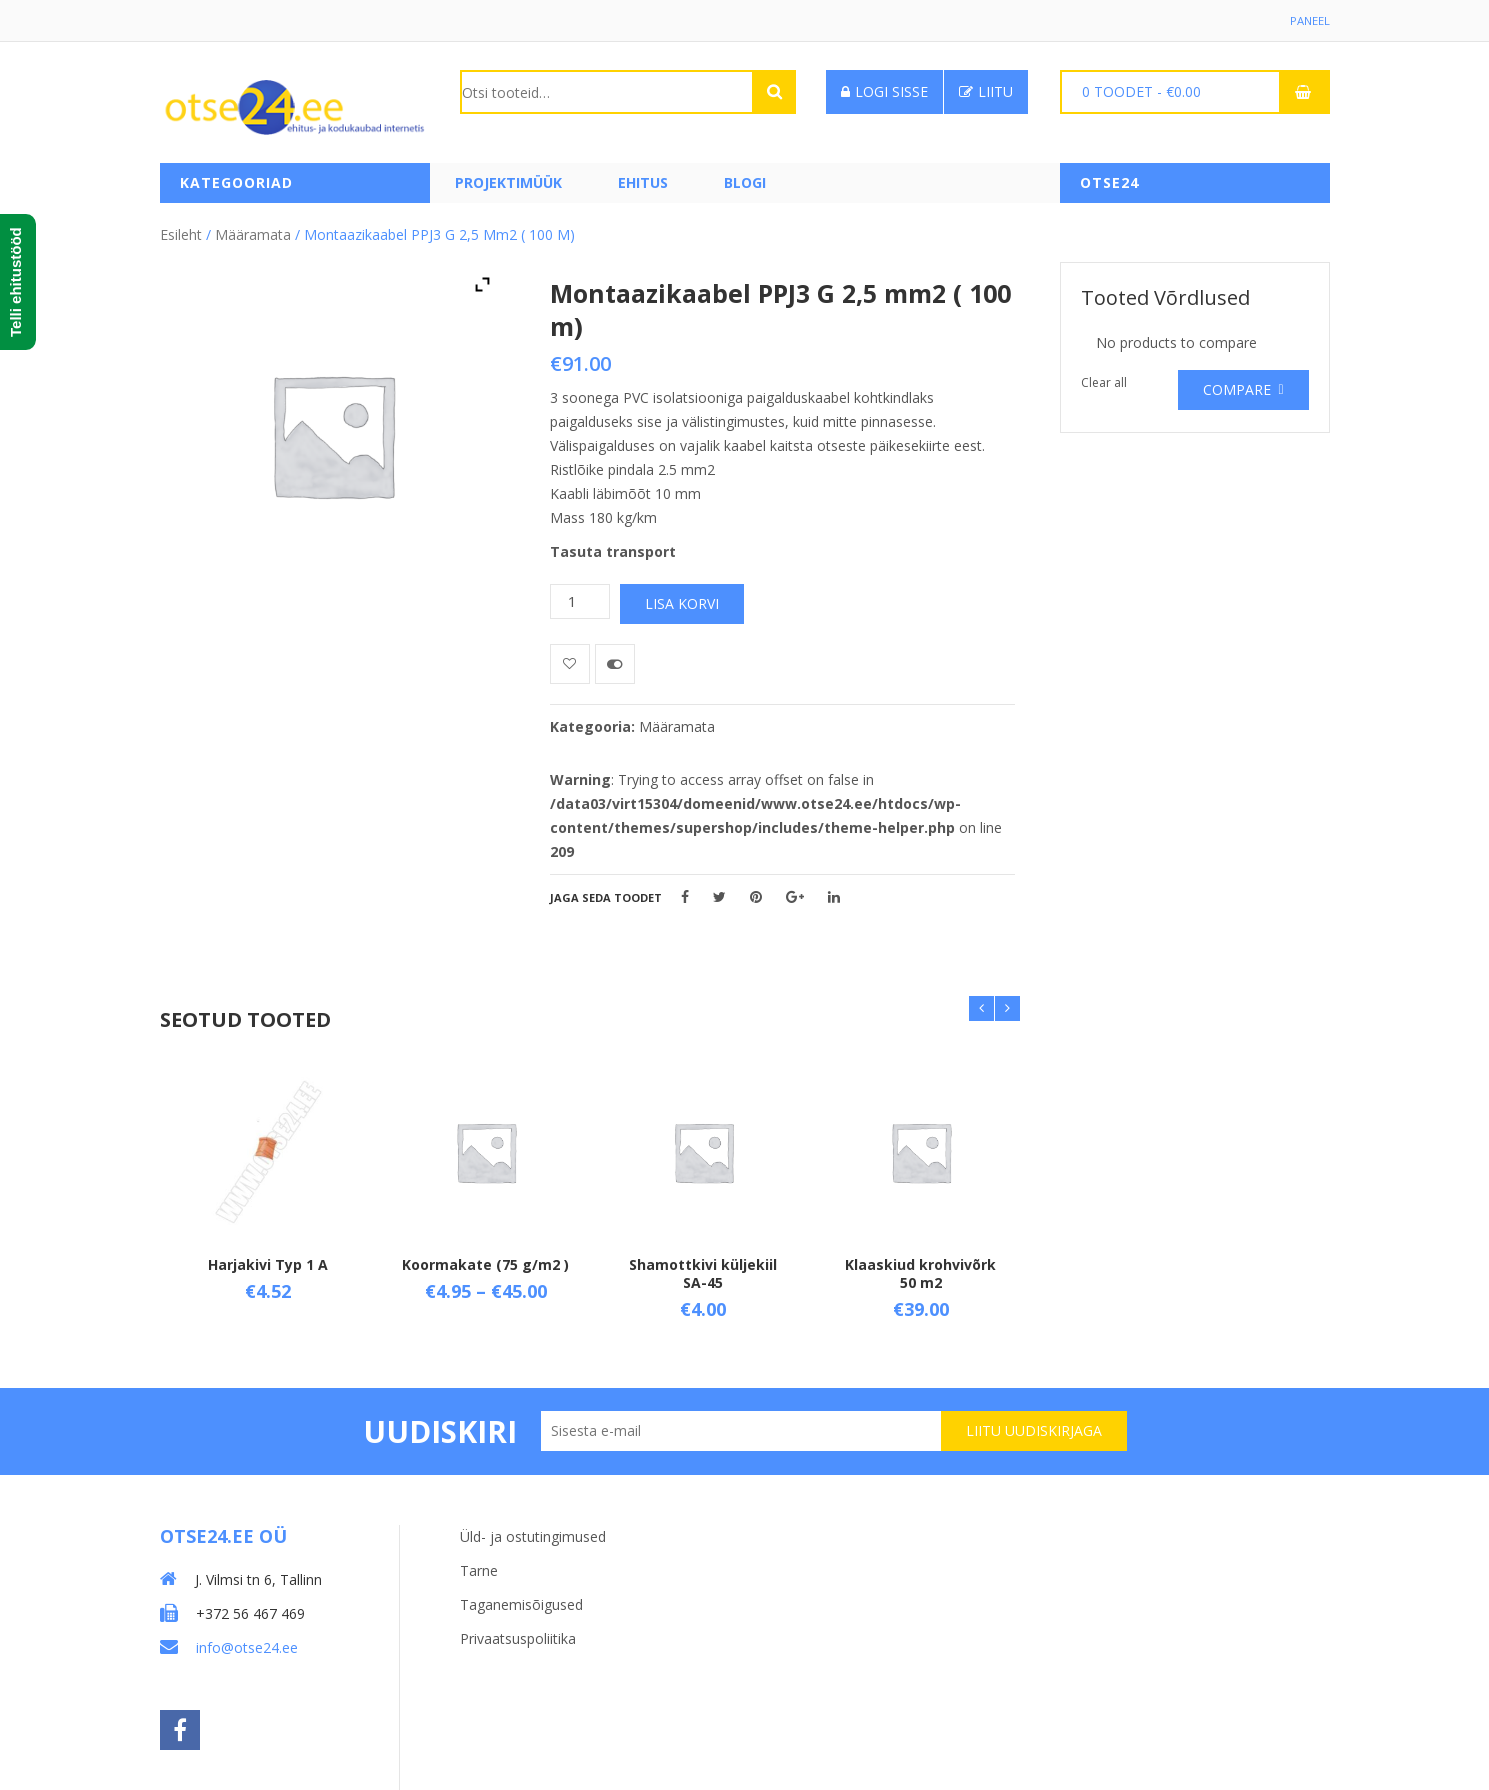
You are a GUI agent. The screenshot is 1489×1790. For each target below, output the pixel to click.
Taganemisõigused (521, 1592)
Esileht (181, 229)
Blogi (745, 182)
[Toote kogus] (580, 596)
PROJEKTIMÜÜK (508, 182)
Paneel (1309, 20)
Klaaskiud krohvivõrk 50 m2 (920, 1268)
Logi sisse (884, 91)
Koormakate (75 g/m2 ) (485, 1259)
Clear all (1104, 377)
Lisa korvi (682, 598)
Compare (1237, 384)
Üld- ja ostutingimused (533, 1524)
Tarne (479, 1558)
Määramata (253, 229)
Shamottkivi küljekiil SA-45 (703, 1268)
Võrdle (615, 659)
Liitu (986, 91)
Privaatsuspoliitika (518, 1626)
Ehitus (643, 182)
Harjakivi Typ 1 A (268, 1259)
